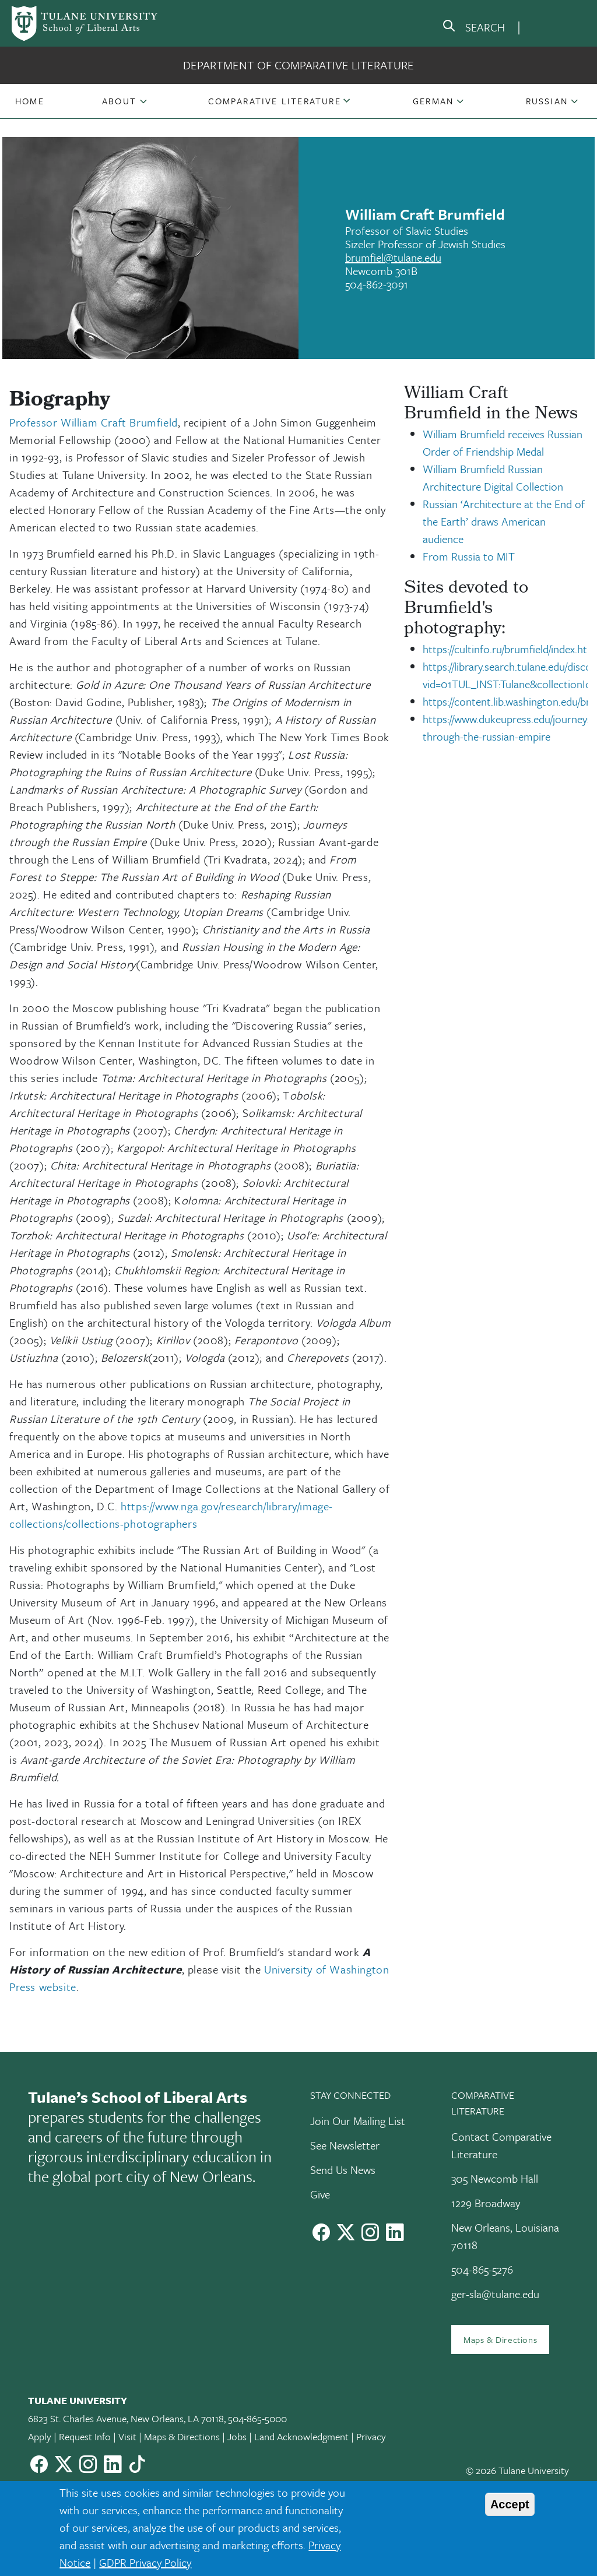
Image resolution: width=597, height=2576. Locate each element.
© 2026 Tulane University (517, 2470)
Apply (39, 2436)
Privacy (371, 2436)
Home (29, 100)
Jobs (237, 2436)
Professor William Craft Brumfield (93, 422)
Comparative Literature (274, 100)
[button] (29, 100)
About (119, 100)
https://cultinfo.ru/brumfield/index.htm (509, 649)
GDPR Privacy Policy (145, 2562)
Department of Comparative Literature (298, 65)
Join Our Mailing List (357, 2121)
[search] (473, 28)
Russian (547, 100)
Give (320, 2194)
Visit (127, 2436)
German (433, 100)
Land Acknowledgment (301, 2436)
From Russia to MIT (469, 556)
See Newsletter (345, 2145)
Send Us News (342, 2169)
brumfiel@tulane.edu (393, 257)
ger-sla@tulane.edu (495, 2294)
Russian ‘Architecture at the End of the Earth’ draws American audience (504, 521)
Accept (509, 2504)
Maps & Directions (500, 2339)
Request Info (85, 2436)
